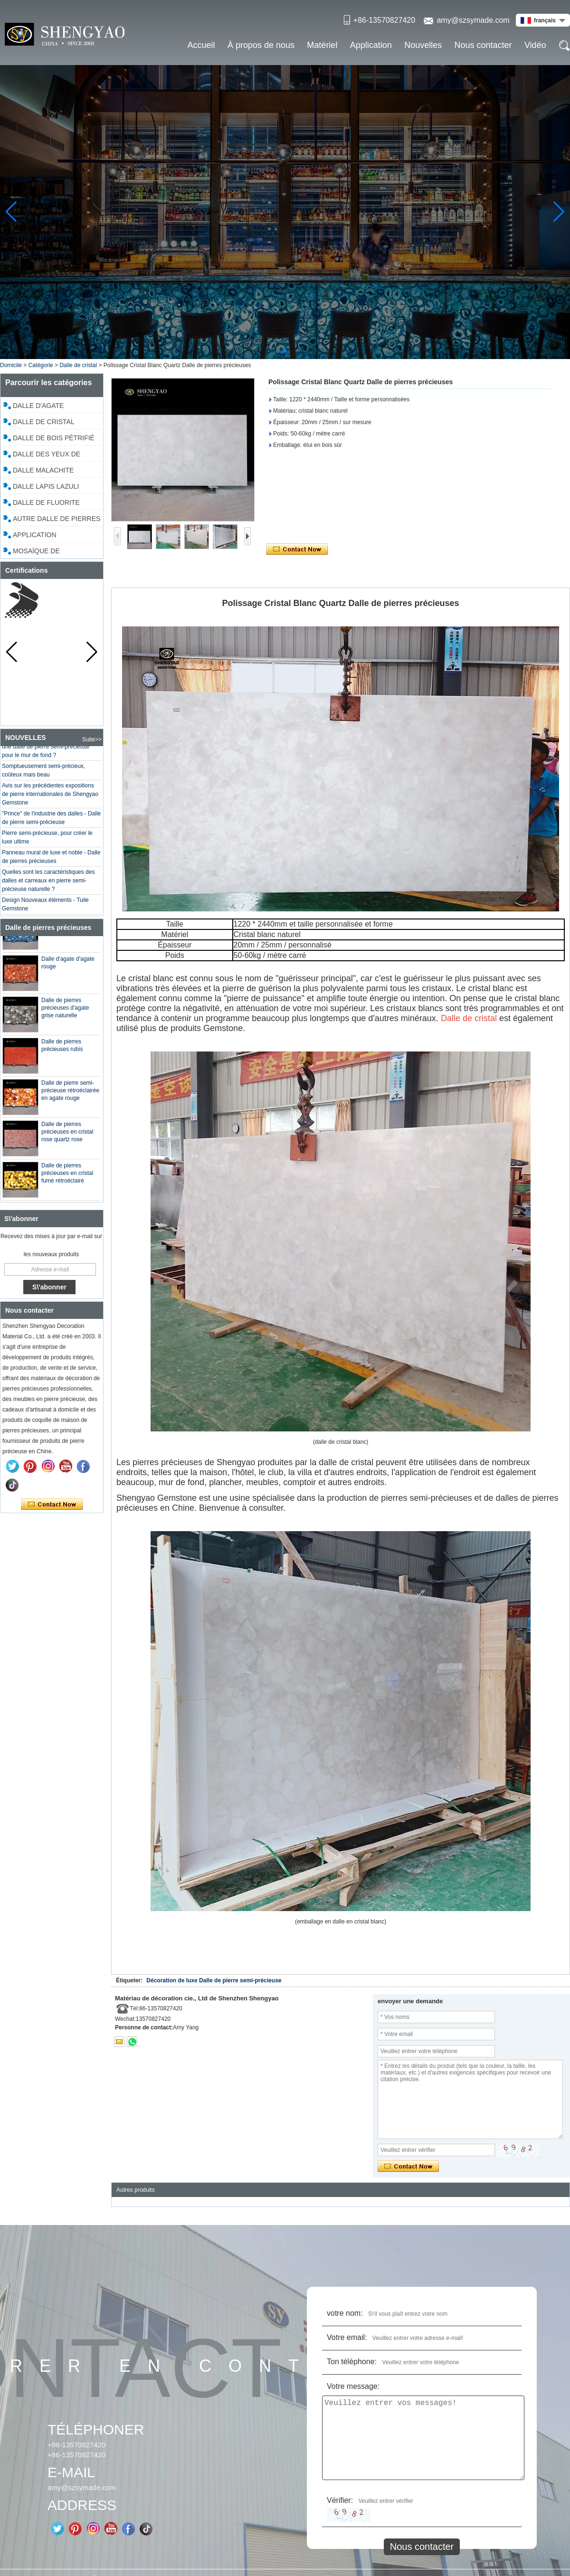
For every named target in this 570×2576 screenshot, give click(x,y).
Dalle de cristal (78, 365)
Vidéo (535, 45)
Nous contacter (483, 45)
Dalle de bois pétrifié (54, 438)
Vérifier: (340, 2500)
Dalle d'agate (38, 405)
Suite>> (92, 739)
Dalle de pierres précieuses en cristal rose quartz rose (67, 1136)
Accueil (201, 45)
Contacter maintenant (52, 1504)
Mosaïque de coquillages (36, 552)
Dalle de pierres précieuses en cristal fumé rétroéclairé (67, 1178)
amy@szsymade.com (473, 20)
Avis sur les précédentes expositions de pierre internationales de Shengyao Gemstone (50, 799)
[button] (285, 351)
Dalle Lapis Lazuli (46, 486)
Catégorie (40, 365)
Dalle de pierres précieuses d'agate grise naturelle (65, 1012)
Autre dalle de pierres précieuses (56, 520)
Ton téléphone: (352, 2362)
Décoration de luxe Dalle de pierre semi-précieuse (213, 1980)
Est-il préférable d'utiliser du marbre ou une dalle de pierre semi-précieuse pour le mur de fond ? (51, 751)
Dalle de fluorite (46, 502)
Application (371, 45)
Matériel (322, 45)
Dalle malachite (43, 470)
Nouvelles (423, 45)
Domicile (11, 365)
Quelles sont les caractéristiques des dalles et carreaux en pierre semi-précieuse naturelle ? (48, 885)
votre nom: (345, 2313)
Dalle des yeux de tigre (46, 455)
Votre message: (353, 2386)
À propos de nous (261, 45)
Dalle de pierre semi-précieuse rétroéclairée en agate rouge (70, 1095)
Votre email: (347, 2337)
